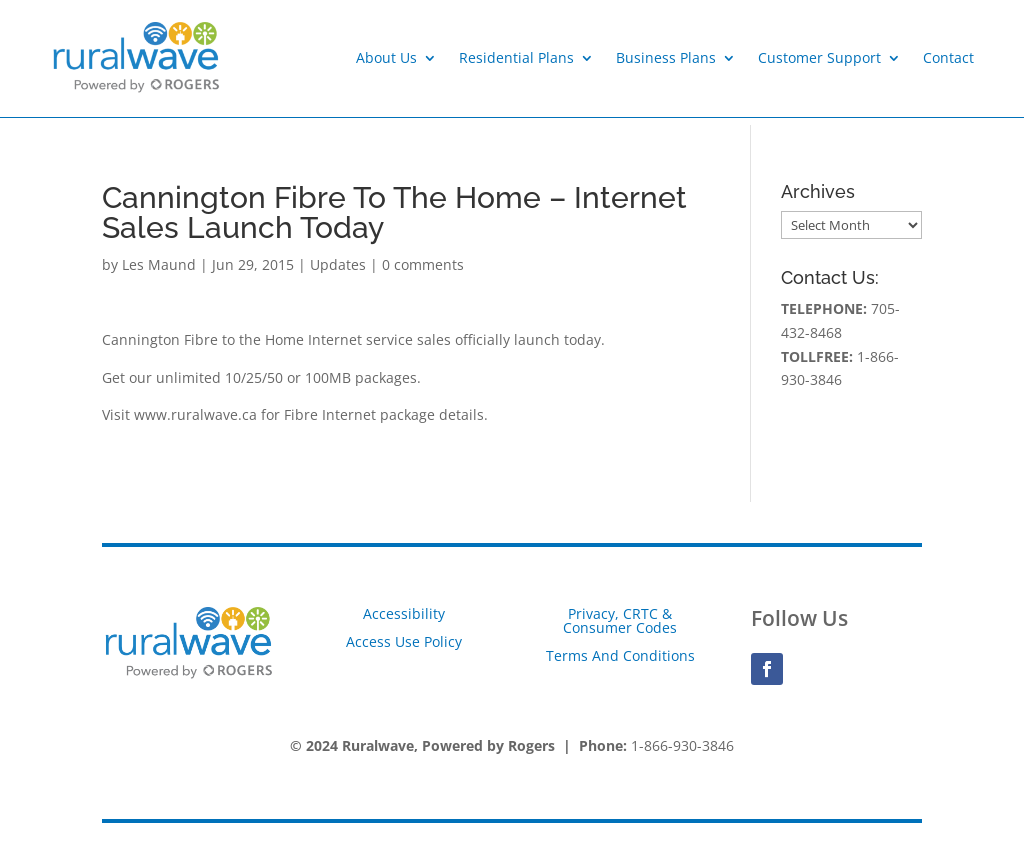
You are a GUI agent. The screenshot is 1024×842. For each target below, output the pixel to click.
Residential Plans (516, 57)
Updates (338, 264)
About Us (386, 57)
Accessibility (404, 613)
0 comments (423, 264)
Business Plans (666, 57)
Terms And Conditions (620, 655)
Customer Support (819, 57)
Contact (948, 57)
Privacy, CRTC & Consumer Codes (620, 620)
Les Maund (159, 264)
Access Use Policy (404, 641)
